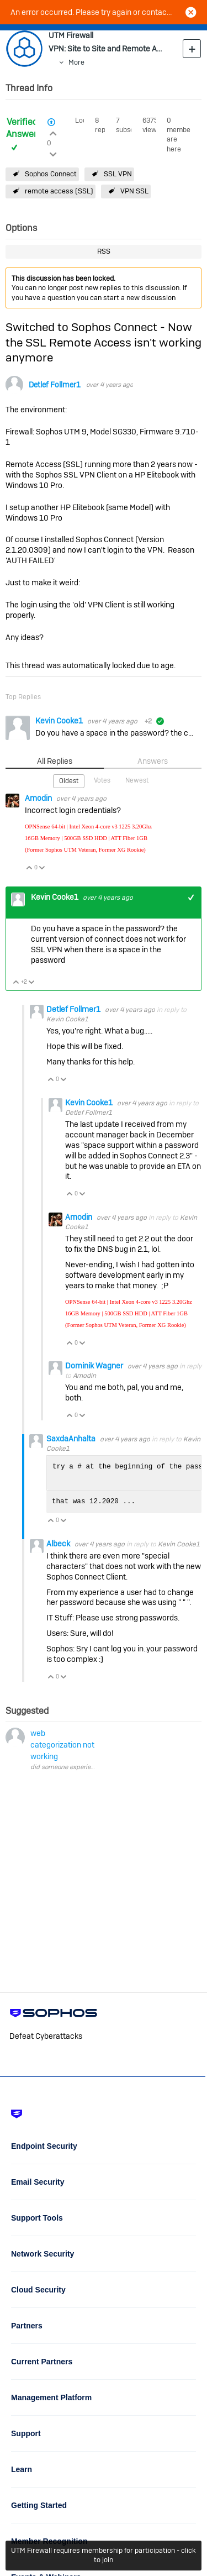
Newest (136, 780)
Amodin (39, 798)
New (192, 48)
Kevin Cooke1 (59, 721)
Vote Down (42, 868)
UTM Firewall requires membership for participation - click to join (103, 2555)
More (76, 62)
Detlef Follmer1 (55, 385)
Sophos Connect (51, 174)
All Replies (54, 761)
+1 (191, 897)
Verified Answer (22, 128)
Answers (152, 761)
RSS (103, 251)
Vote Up (29, 868)
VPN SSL (134, 191)
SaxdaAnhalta (71, 1439)
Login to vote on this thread (53, 132)
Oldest (68, 781)
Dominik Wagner (95, 1366)
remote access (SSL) (59, 191)
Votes (102, 780)
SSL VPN (118, 174)
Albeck (59, 1544)
